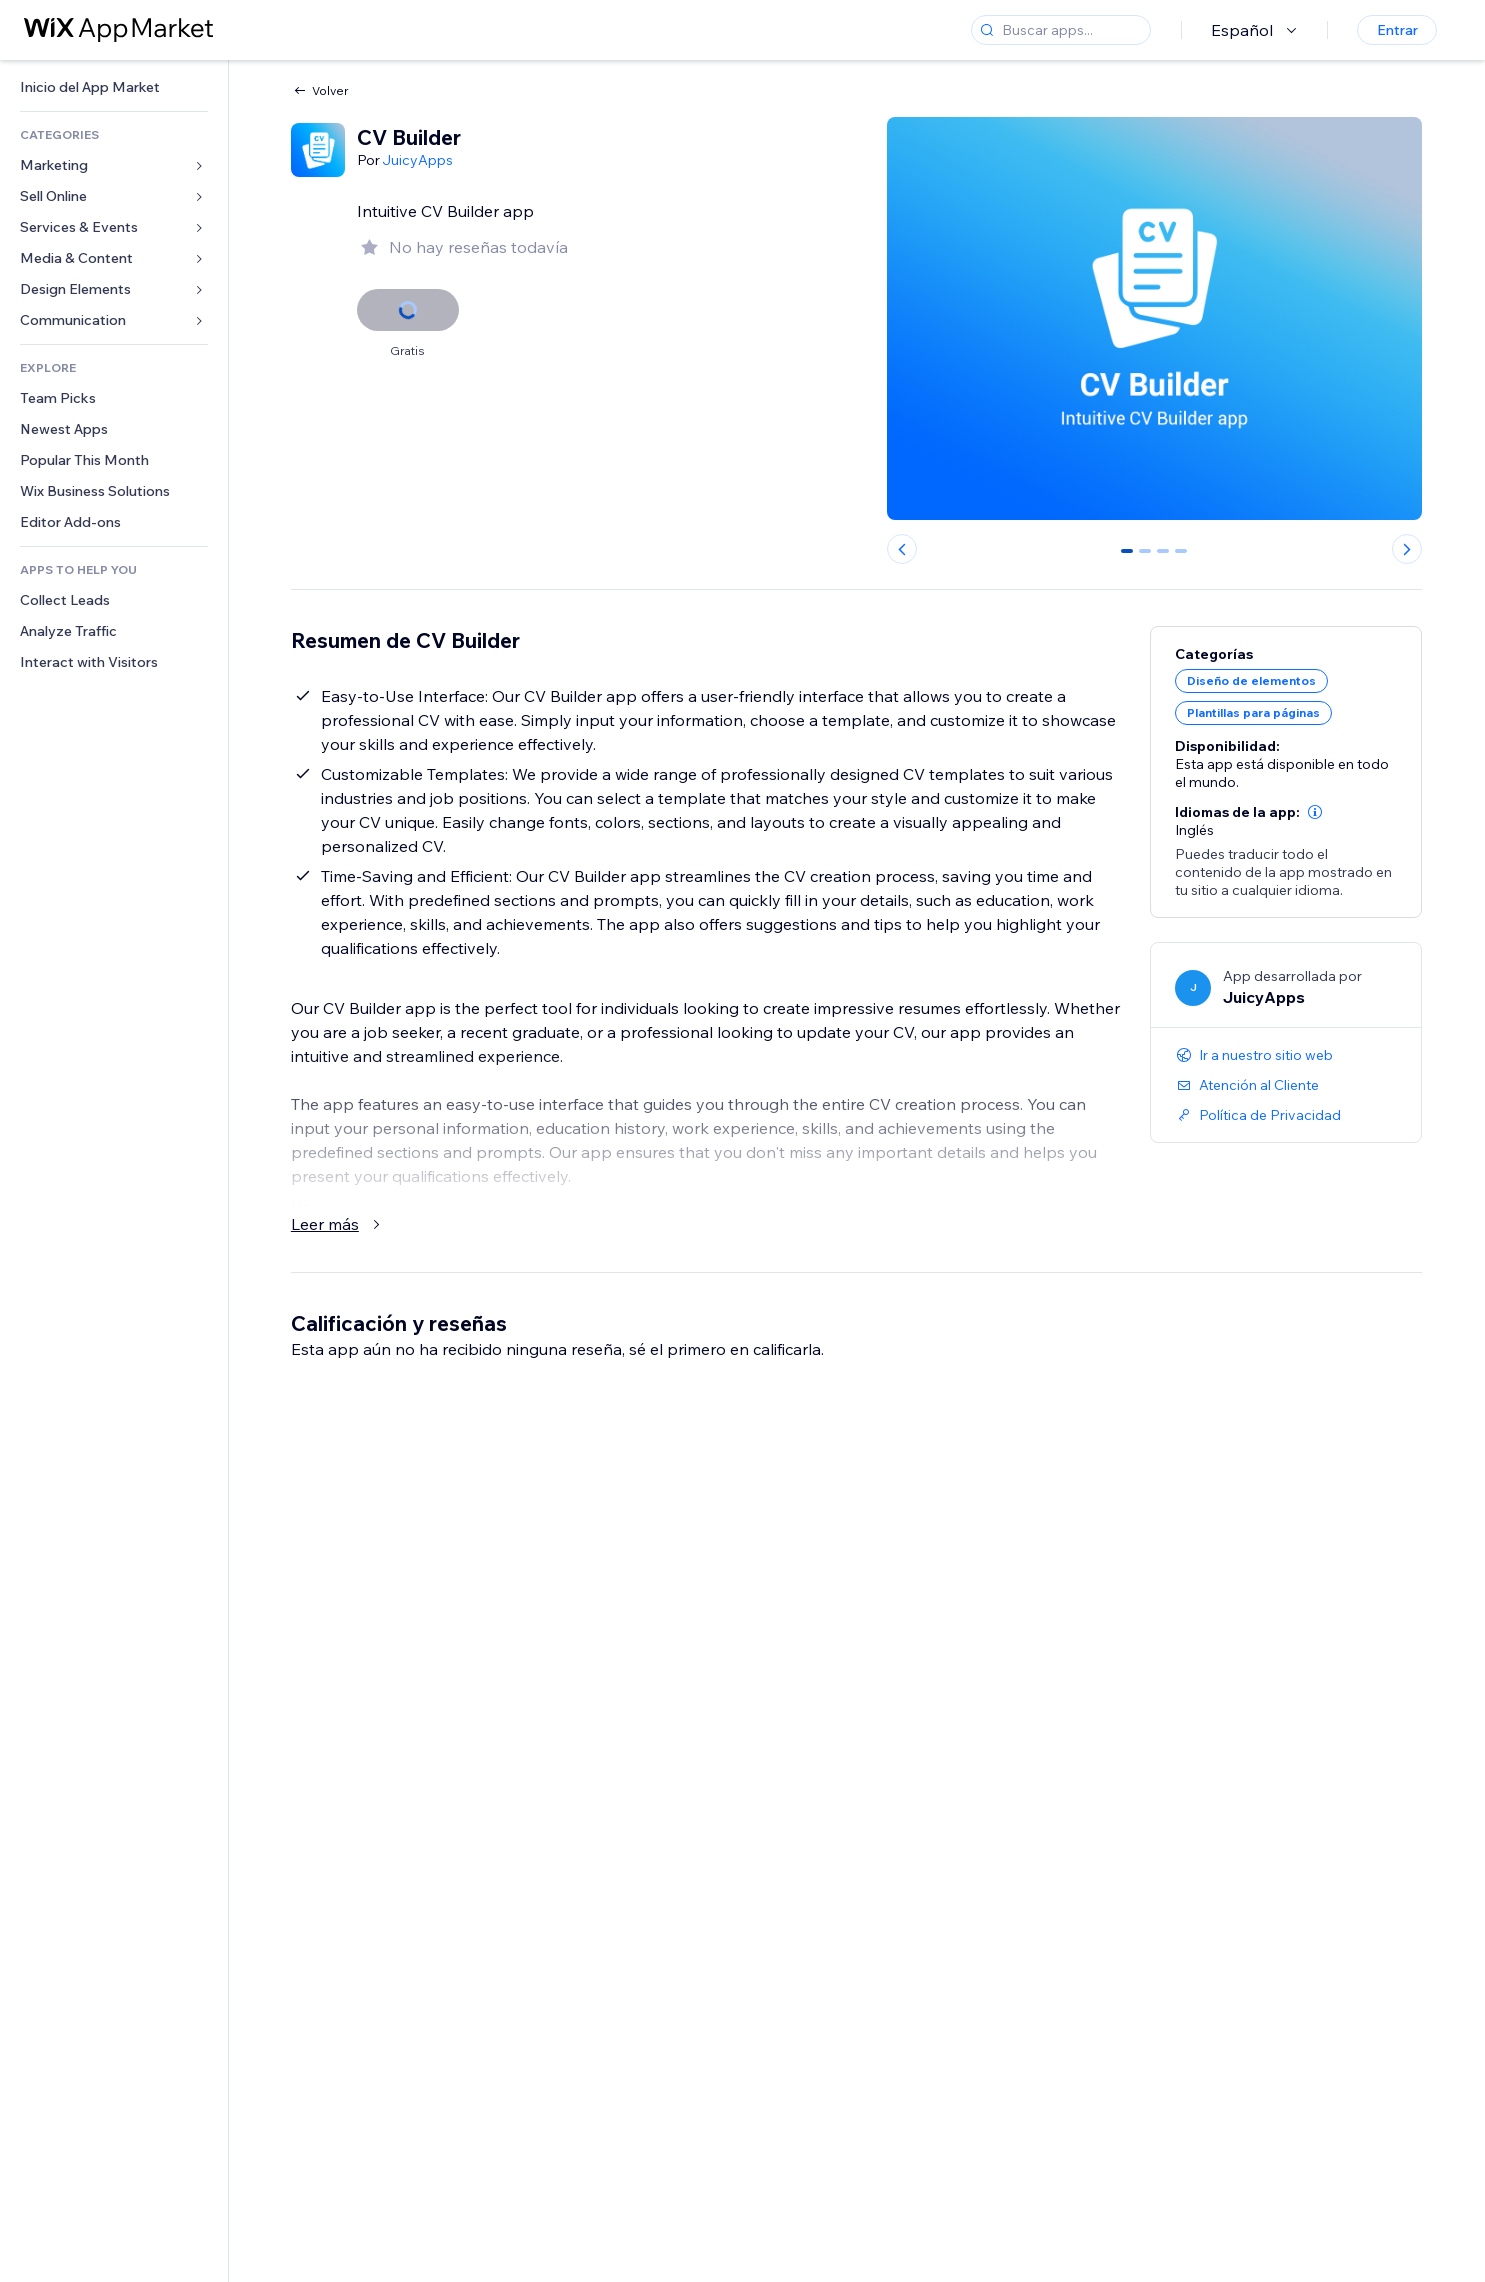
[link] (114, 87)
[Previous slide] (902, 549)
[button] (1315, 812)
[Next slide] (1407, 549)
